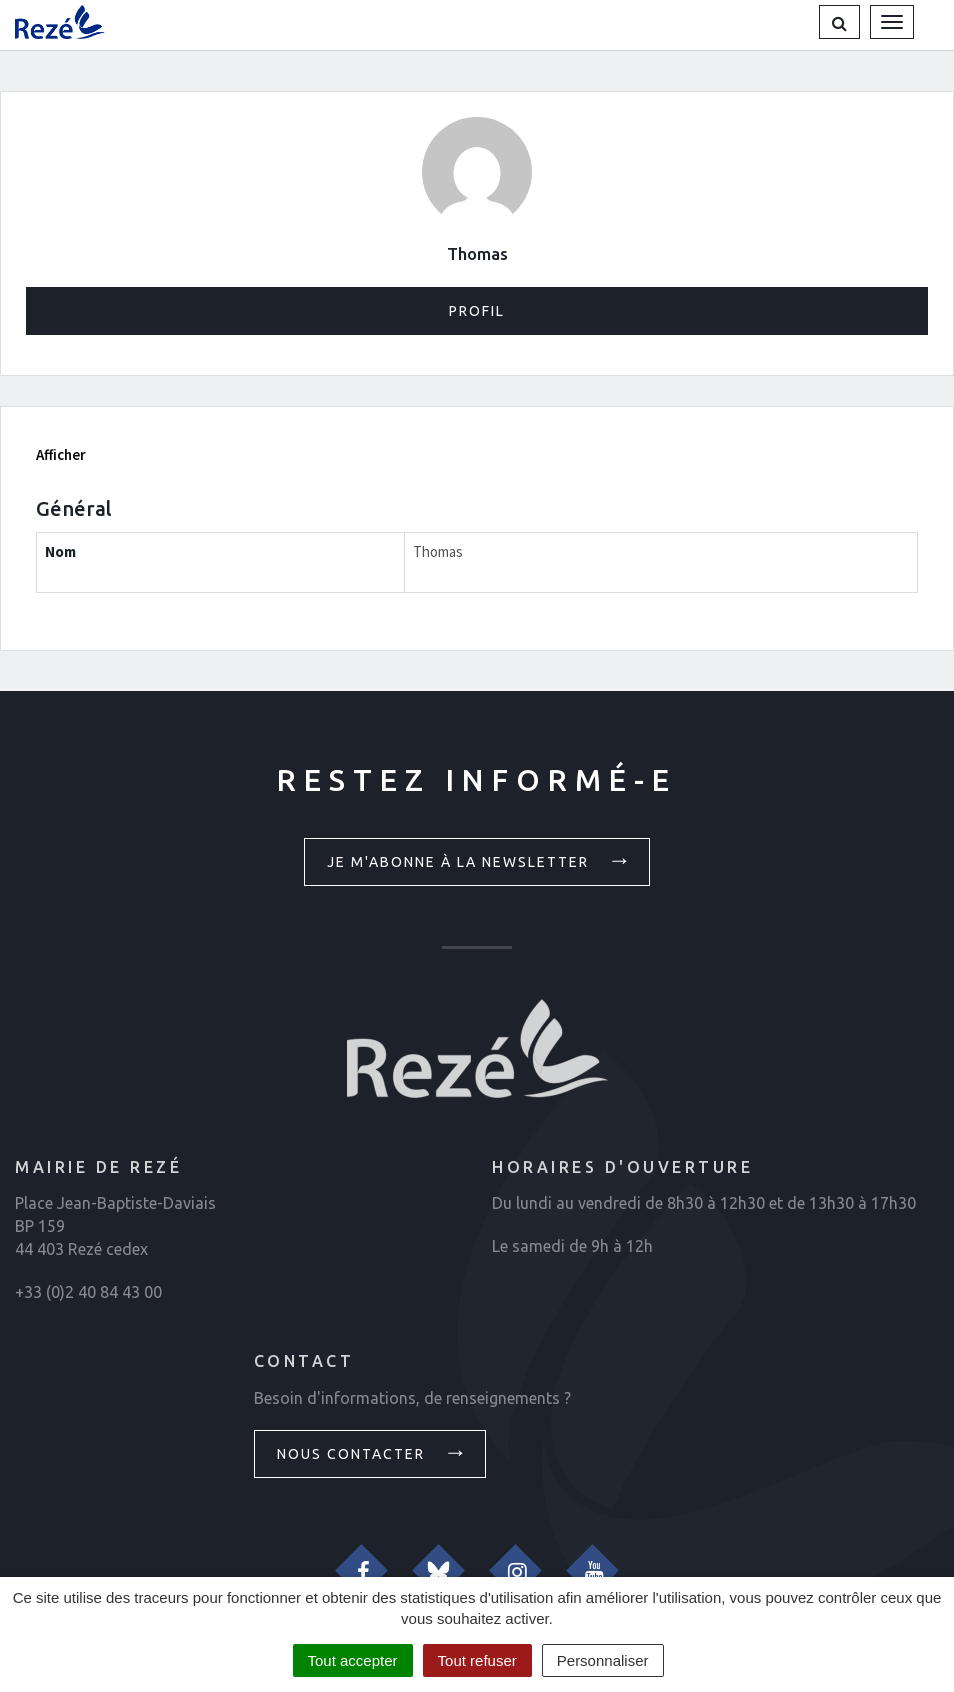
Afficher (61, 454)
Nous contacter (373, 1452)
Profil (477, 311)
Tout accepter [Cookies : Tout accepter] (353, 1660)
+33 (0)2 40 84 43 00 (88, 1292)
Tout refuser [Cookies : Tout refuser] (477, 1660)
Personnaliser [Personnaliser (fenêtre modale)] (603, 1660)
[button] (839, 22)
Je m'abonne (480, 860)
